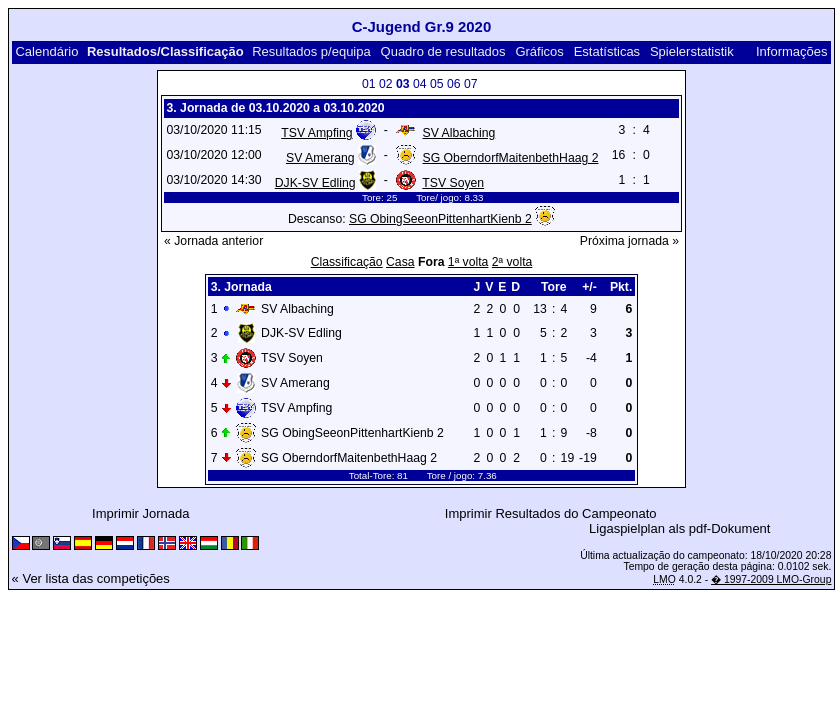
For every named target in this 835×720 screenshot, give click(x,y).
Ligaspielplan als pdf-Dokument (679, 528)
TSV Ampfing (316, 133)
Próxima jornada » (629, 241)
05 (437, 84)
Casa (400, 262)
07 (471, 84)
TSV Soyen (453, 183)
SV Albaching (459, 133)
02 (386, 84)
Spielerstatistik (692, 51)
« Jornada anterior (213, 241)
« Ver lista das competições (91, 578)
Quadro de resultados (443, 51)
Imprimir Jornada (141, 513)
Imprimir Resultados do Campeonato (551, 513)
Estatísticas (607, 51)
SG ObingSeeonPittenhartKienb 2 (440, 219)
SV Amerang (320, 158)
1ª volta (468, 262)
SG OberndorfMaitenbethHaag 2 (511, 158)
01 (369, 84)
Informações (792, 51)
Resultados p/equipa (311, 51)
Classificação (347, 262)
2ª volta (512, 262)
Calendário (46, 51)
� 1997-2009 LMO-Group (771, 579)
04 (420, 84)
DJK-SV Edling (315, 183)
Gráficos (539, 51)
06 (454, 84)
